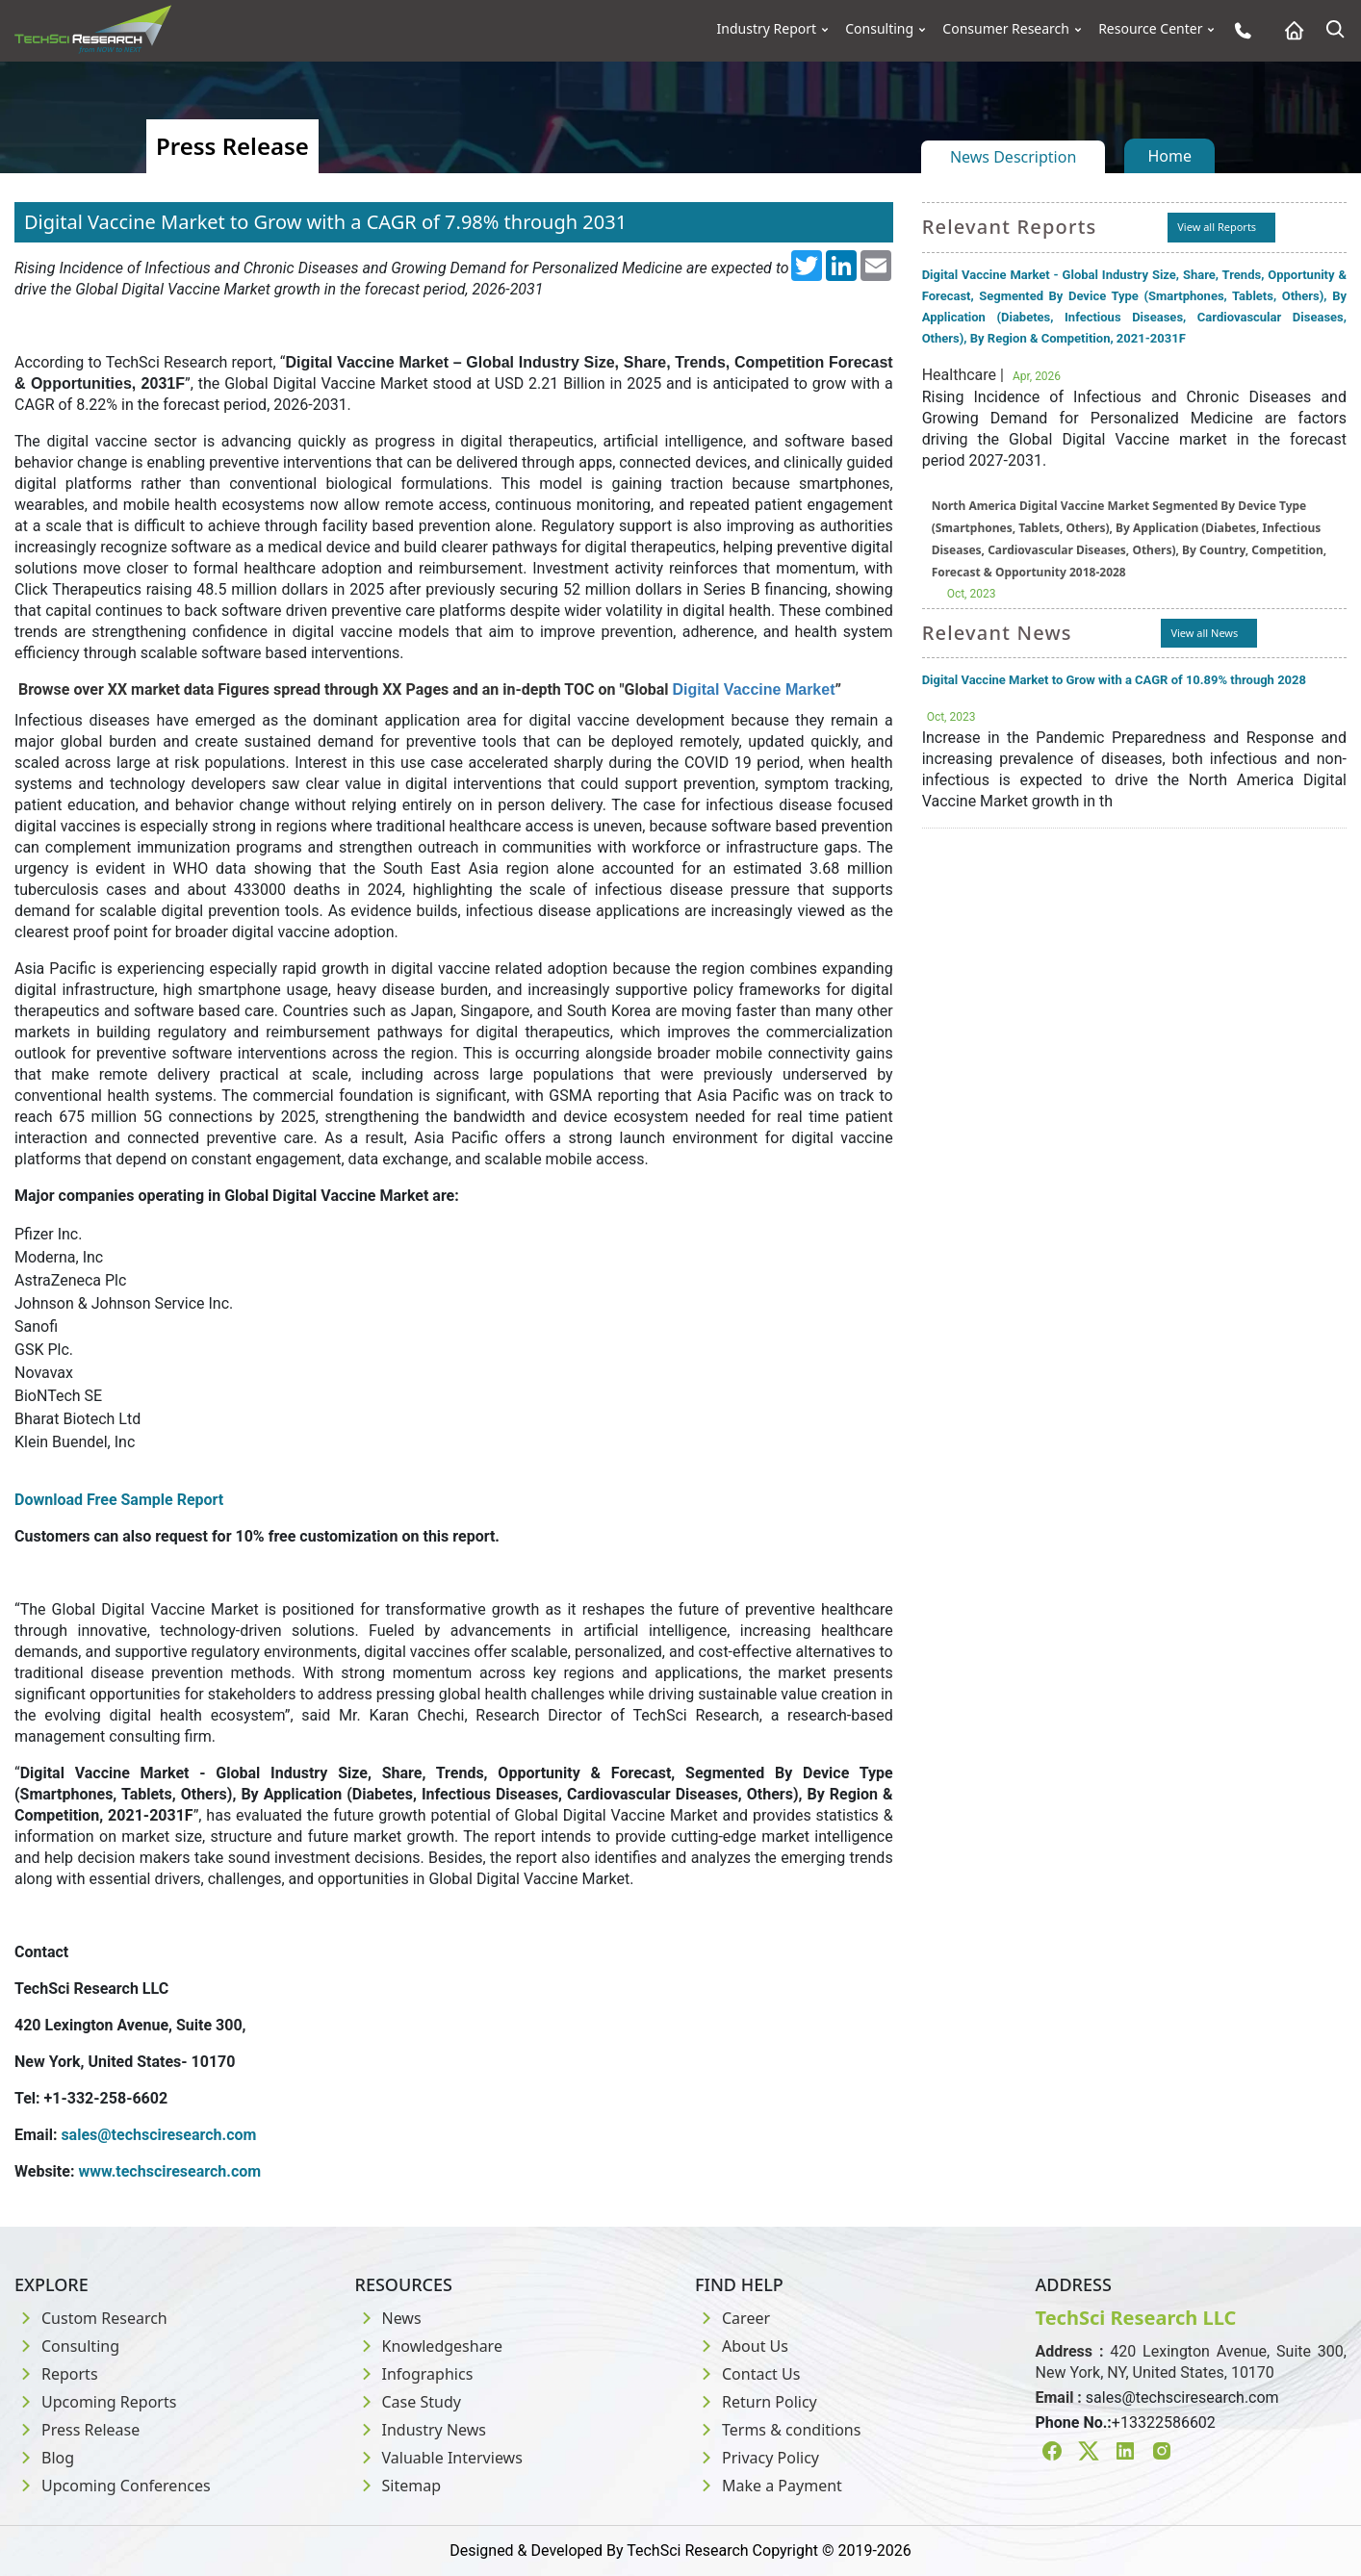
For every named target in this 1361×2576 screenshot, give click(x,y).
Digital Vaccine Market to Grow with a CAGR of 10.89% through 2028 (1114, 680)
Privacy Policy (757, 2457)
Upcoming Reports (95, 2401)
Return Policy (756, 2401)
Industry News (421, 2429)
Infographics (414, 2374)
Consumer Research (1005, 28)
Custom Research (90, 2318)
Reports (56, 2374)
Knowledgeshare (428, 2346)
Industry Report (767, 28)
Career (732, 2318)
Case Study (408, 2401)
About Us (741, 2346)
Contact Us (747, 2374)
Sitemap (398, 2485)
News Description (1013, 156)
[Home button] (1289, 30)
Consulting (879, 28)
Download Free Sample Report (118, 1500)
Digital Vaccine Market (754, 689)
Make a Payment (768, 2485)
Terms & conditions (777, 2429)
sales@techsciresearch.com (1182, 2397)
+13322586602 (1164, 2422)
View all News (1204, 632)
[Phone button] (1238, 30)
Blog (44, 2457)
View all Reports (1216, 226)
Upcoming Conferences (112, 2485)
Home (1169, 155)
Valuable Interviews (439, 2457)
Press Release (77, 2429)
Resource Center (1150, 28)
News (388, 2318)
